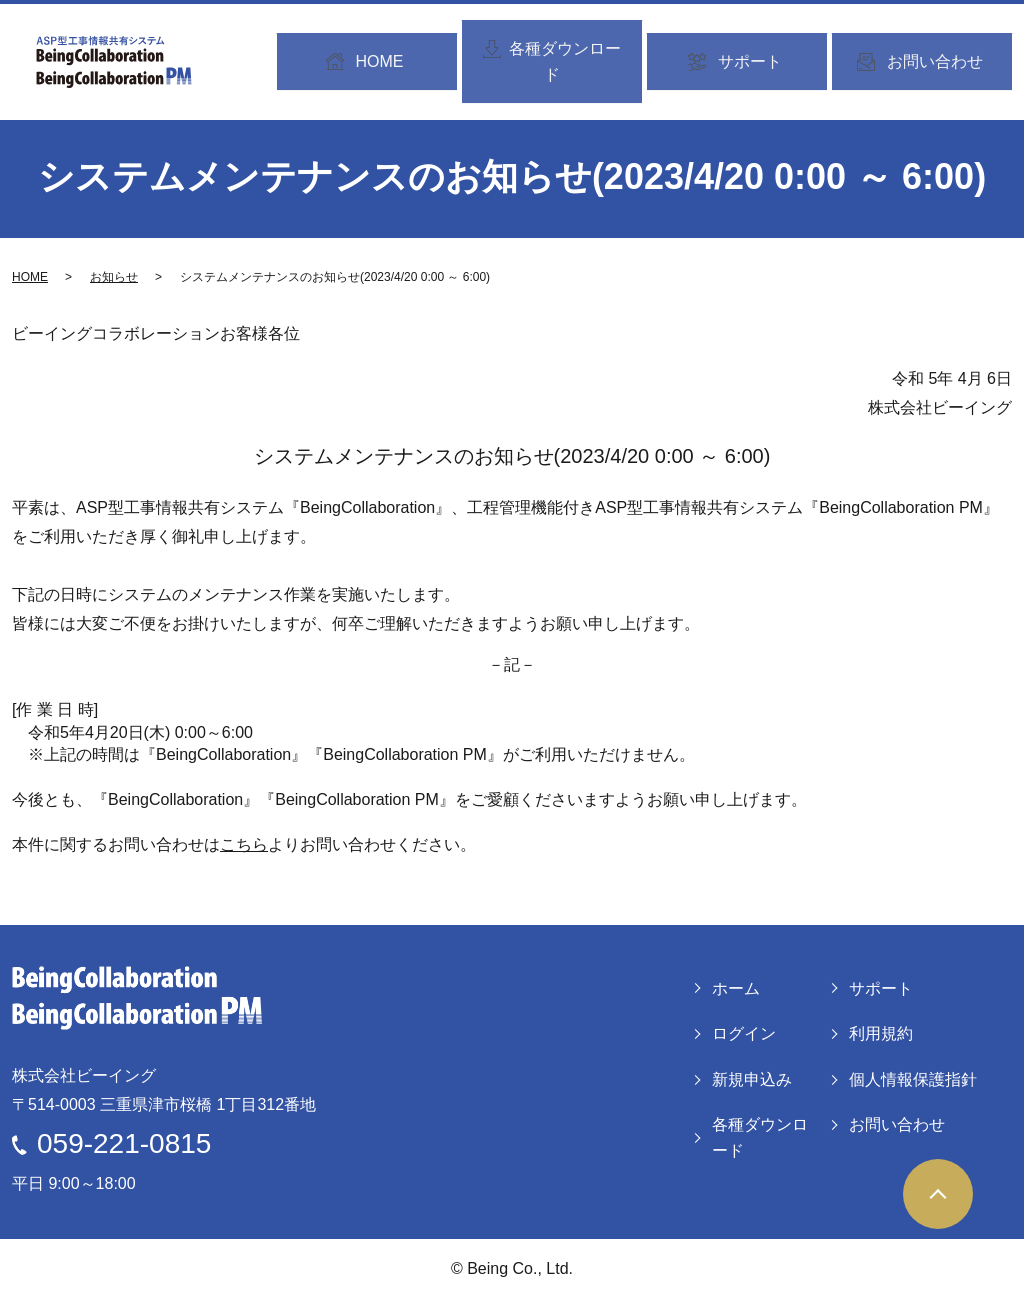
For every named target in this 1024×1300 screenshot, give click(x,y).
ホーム (736, 988)
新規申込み (752, 1079)
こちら (244, 844)
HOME (30, 277)
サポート (881, 988)
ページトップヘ (938, 1194)
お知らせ (114, 277)
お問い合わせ (897, 1124)
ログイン (744, 1033)
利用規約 (881, 1033)
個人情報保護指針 (913, 1079)
